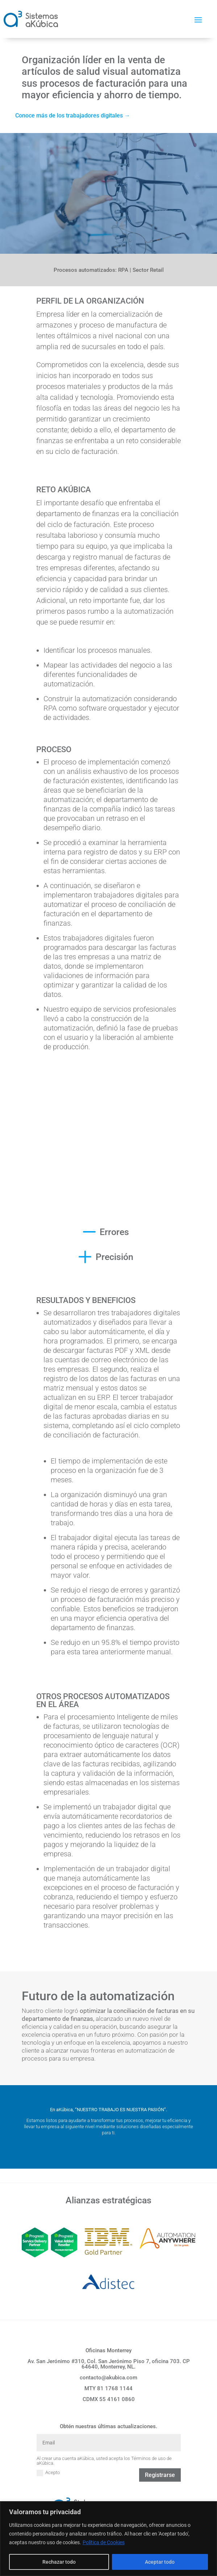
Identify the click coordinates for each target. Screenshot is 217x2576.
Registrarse (160, 2475)
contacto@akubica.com (108, 2377)
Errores (114, 1232)
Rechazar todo (59, 2562)
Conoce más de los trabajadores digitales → (72, 115)
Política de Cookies (104, 2542)
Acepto (48, 2473)
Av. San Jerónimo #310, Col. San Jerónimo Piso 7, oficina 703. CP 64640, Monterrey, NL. (109, 2364)
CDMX (109, 2399)
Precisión (114, 1257)
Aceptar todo (160, 2562)
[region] (108, 2538)
